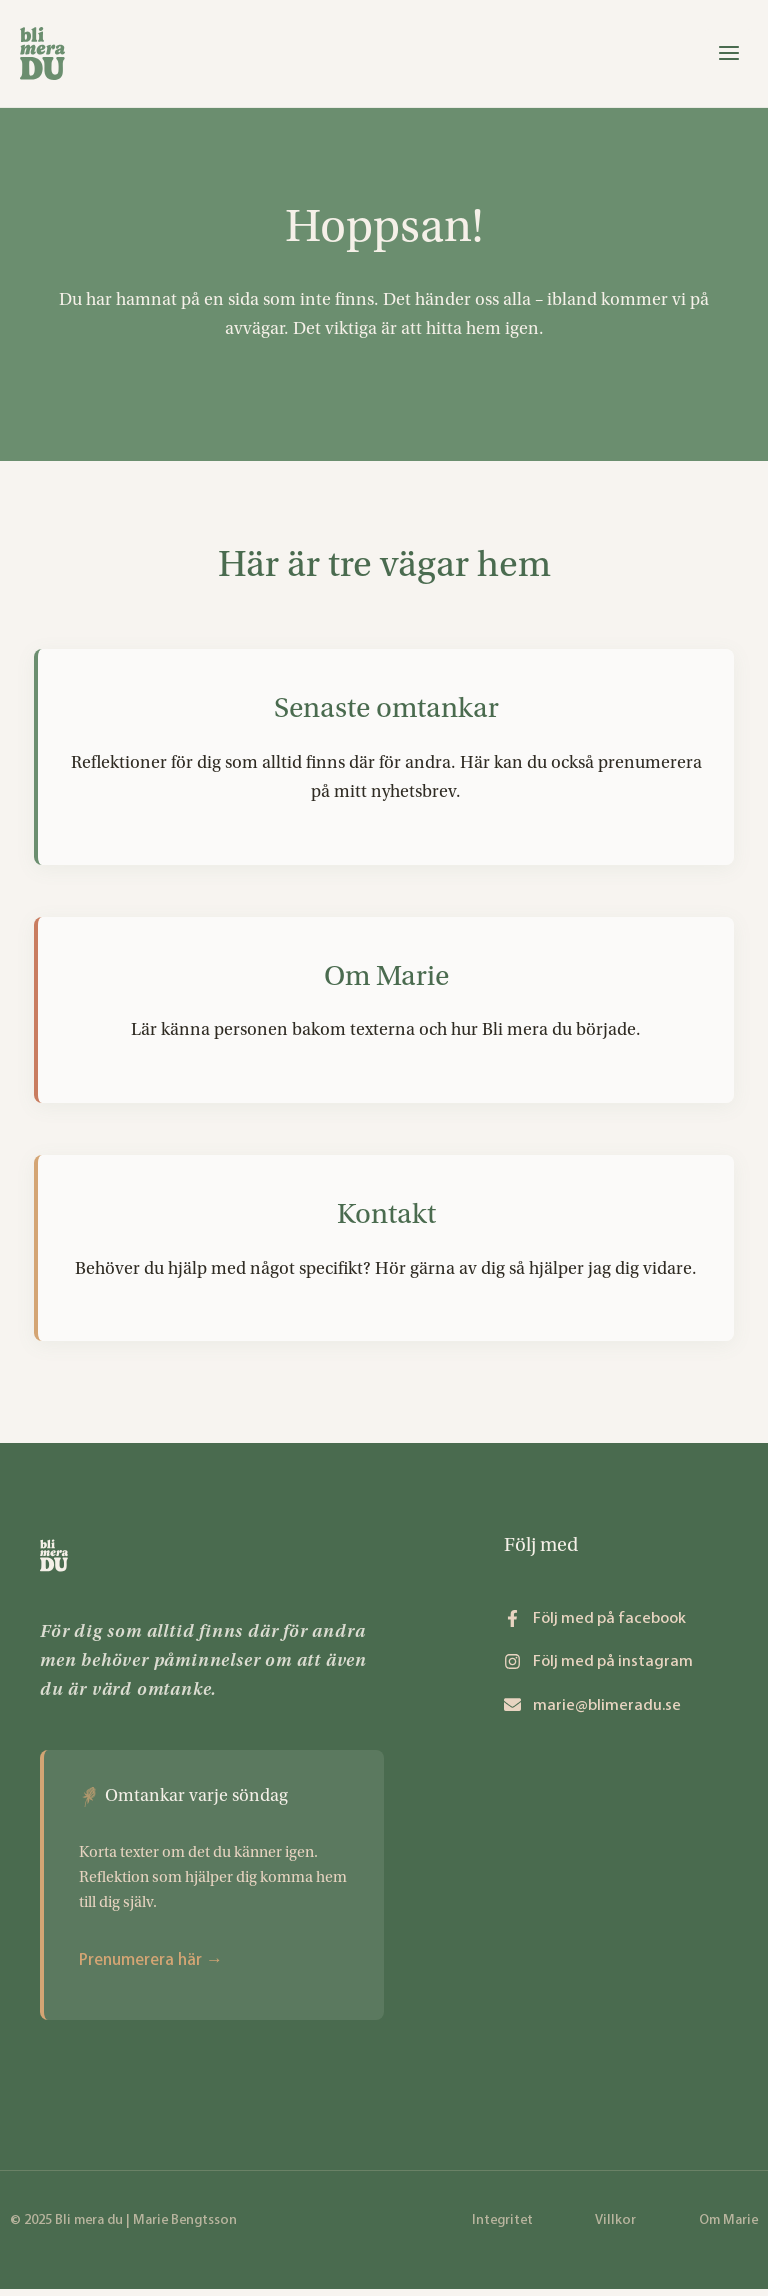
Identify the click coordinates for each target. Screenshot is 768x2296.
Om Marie (386, 983)
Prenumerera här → (151, 1966)
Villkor (615, 2226)
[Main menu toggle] (723, 56)
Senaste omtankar (386, 716)
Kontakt (386, 1221)
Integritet (502, 2226)
